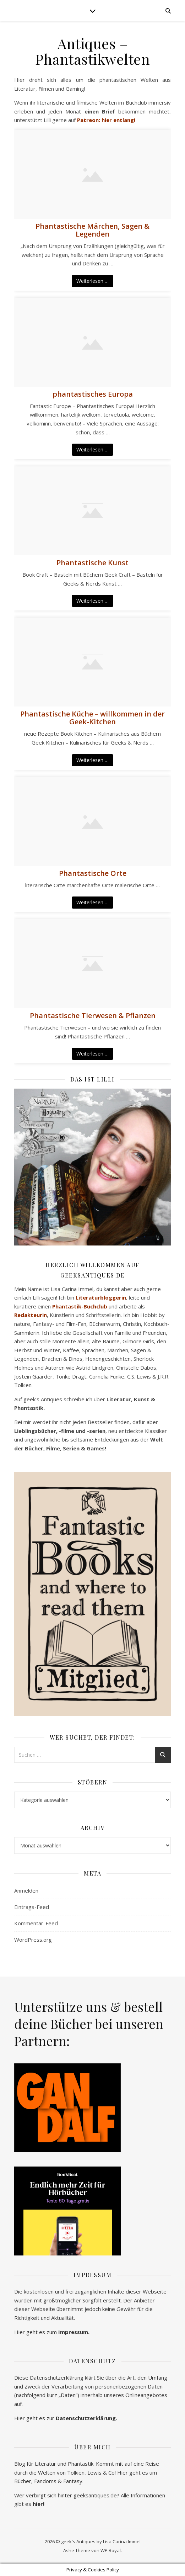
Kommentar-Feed (36, 1923)
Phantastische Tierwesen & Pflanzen (93, 1016)
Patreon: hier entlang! (106, 119)
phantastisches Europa (93, 394)
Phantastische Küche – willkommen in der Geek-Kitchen (92, 718)
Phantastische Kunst (92, 563)
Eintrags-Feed (31, 1906)
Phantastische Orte (92, 873)
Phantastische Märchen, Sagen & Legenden (92, 230)
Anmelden (26, 1890)
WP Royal (110, 2550)
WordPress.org (33, 1939)
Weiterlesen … (92, 280)
